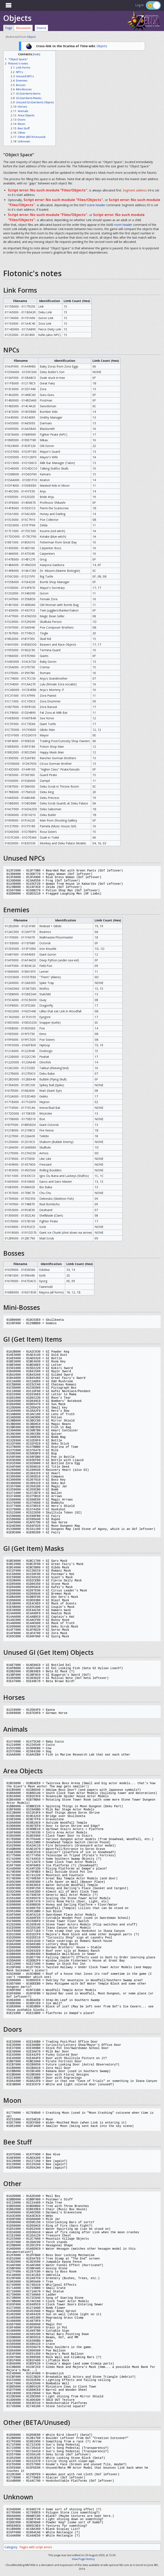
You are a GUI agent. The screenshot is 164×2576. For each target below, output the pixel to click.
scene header (96, 205)
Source (41, 28)
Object (31, 36)
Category (10, 2547)
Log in (139, 5)
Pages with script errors (35, 2547)
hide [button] (36, 54)
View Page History (83, 2559)
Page (8, 28)
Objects (102, 46)
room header (123, 225)
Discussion (23, 28)
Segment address (135, 190)
